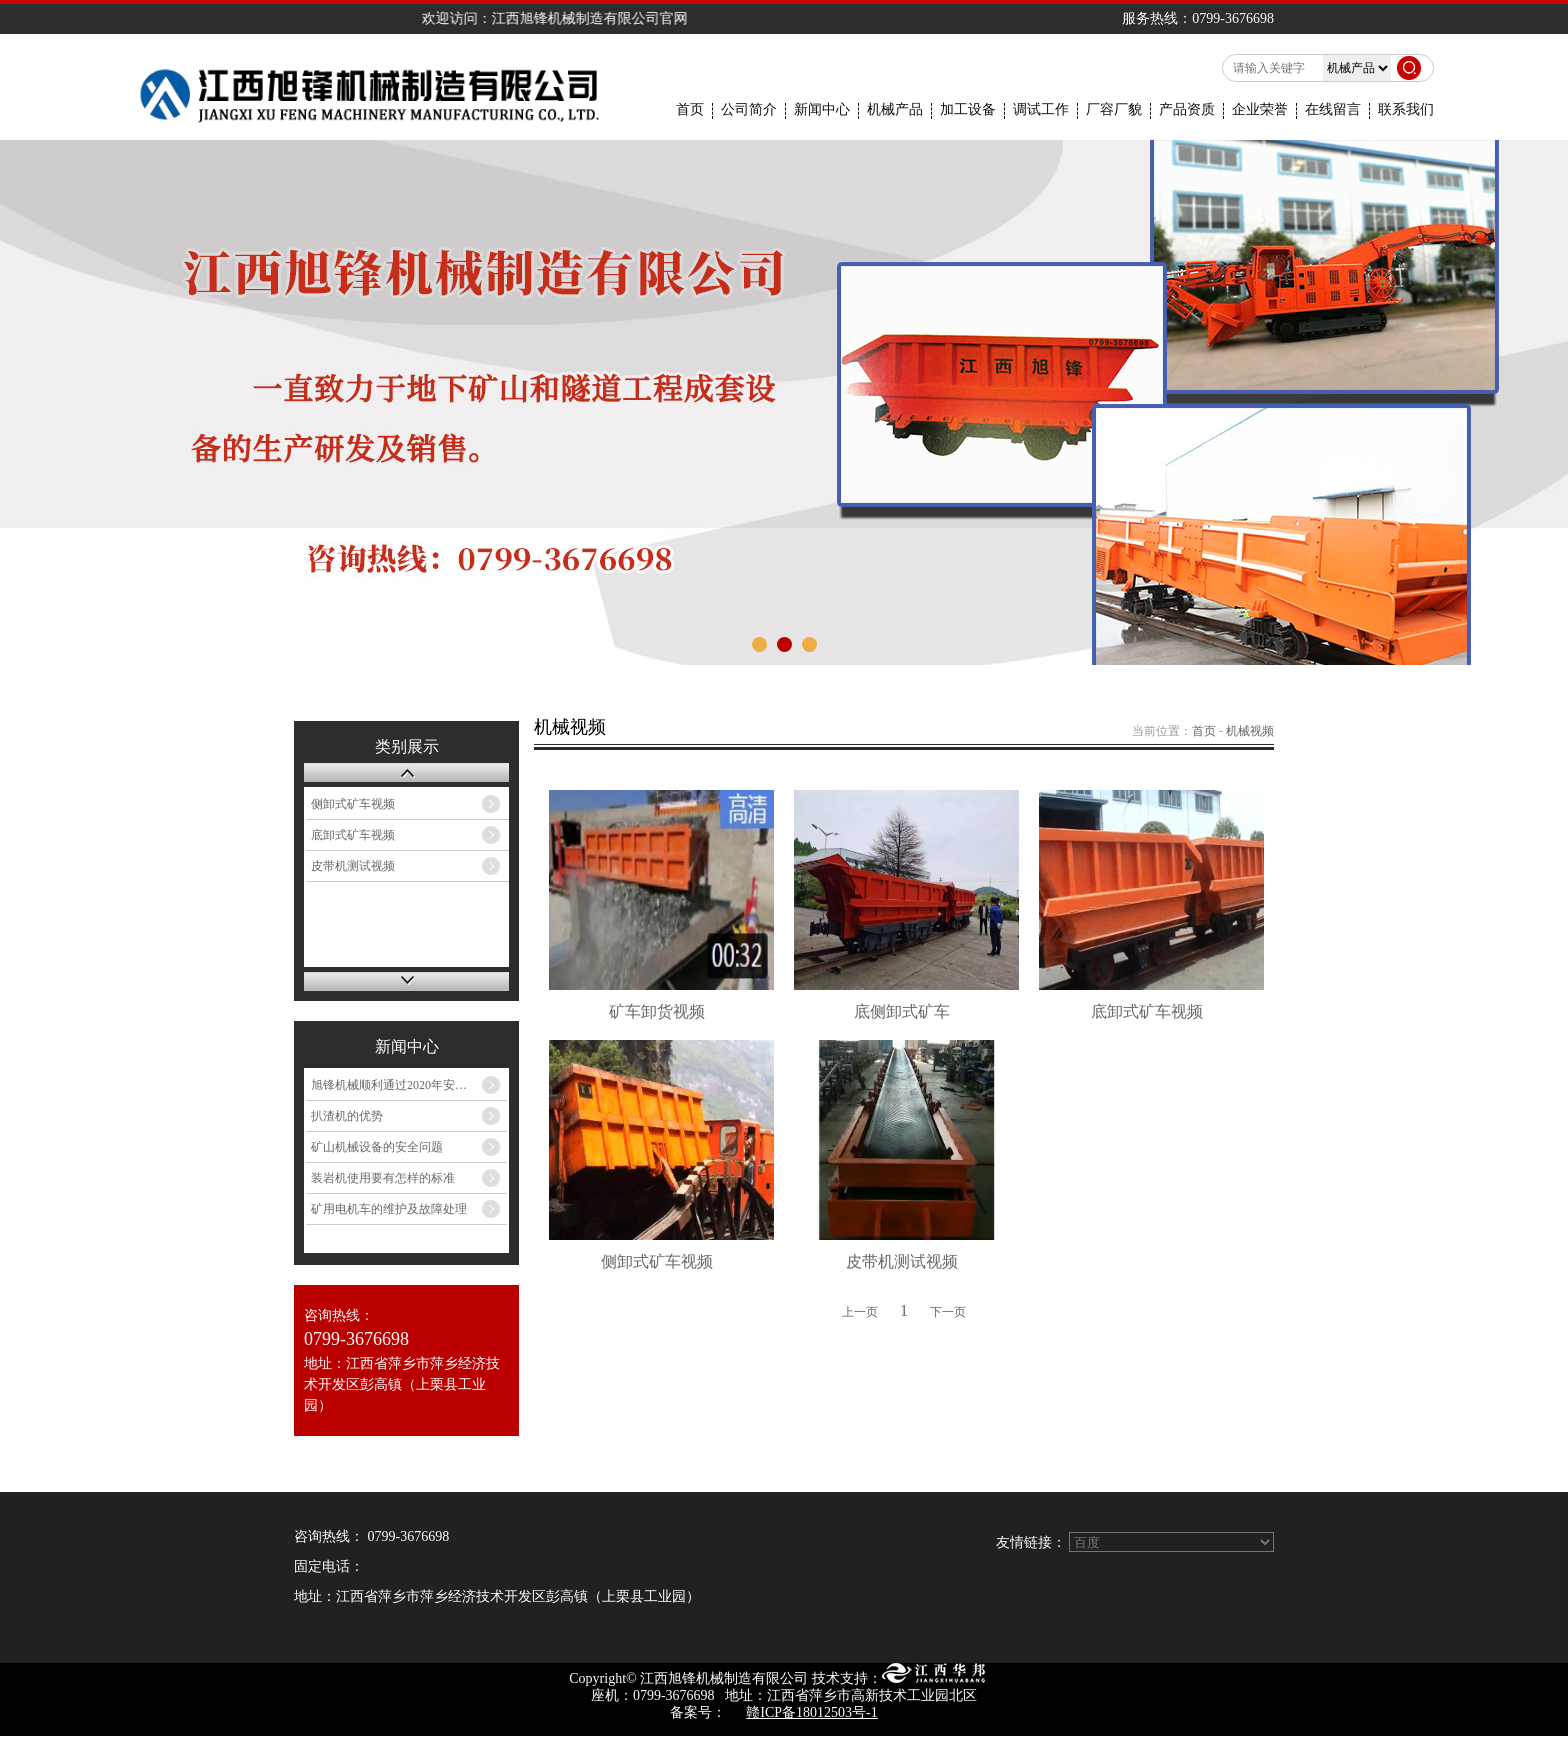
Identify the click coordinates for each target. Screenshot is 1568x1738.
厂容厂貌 (1114, 110)
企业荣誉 (1260, 110)
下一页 (948, 1312)
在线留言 (1333, 110)
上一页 (860, 1312)
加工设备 (968, 110)
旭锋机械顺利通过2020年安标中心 (401, 1085)
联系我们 (1406, 110)
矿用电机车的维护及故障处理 (389, 1209)
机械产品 (895, 110)
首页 (690, 110)
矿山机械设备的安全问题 (377, 1147)
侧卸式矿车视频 (353, 804)
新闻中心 (822, 110)
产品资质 (1187, 110)
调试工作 (1041, 110)
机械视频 (1250, 731)
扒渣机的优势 (347, 1116)
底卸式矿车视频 (353, 835)
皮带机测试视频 (353, 866)
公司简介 (749, 110)
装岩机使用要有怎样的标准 (383, 1178)
